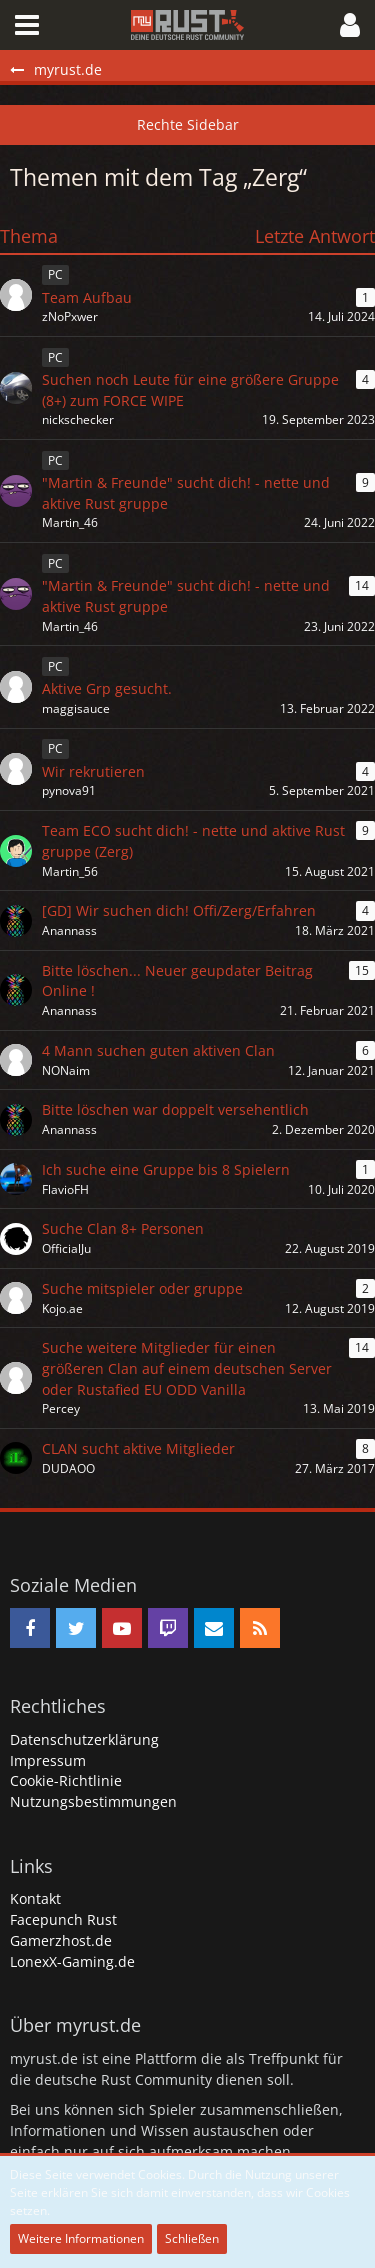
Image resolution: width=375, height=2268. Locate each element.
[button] (27, 25)
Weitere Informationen (81, 2238)
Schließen (192, 2238)
